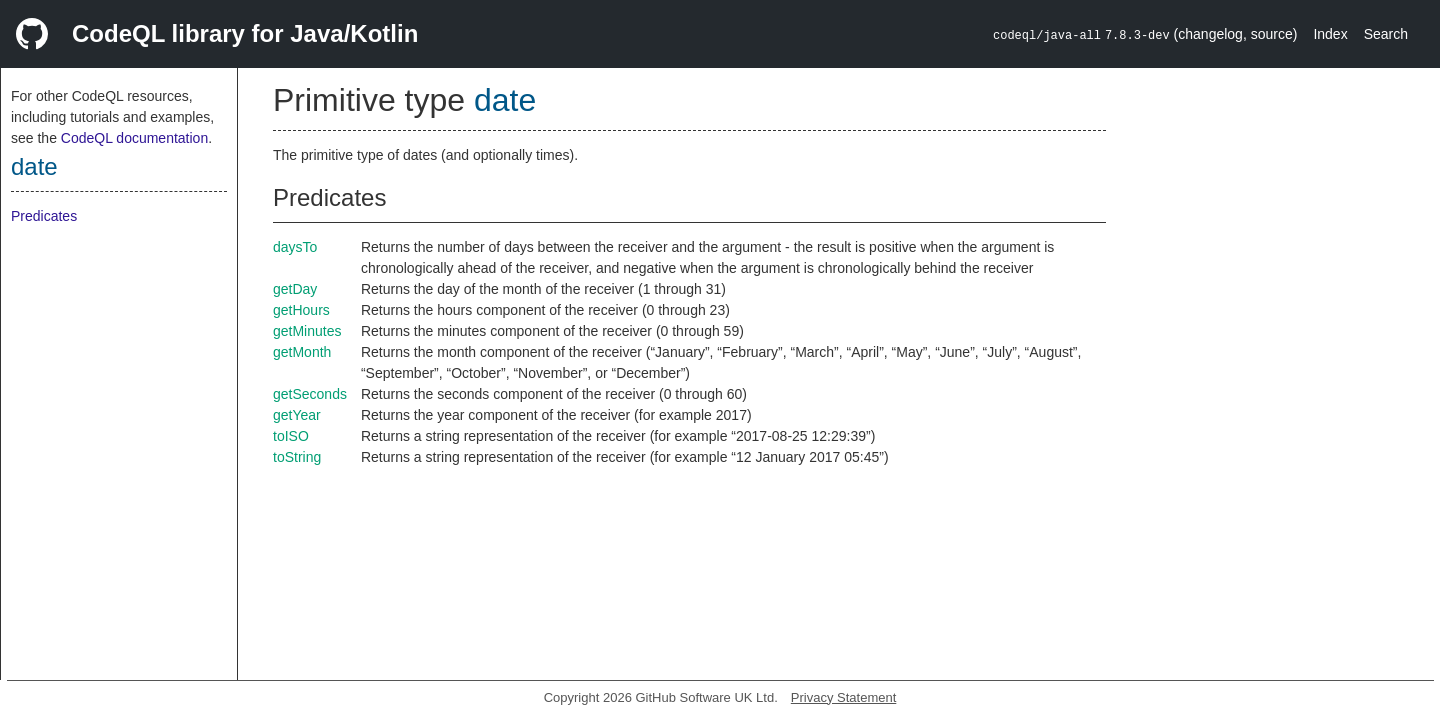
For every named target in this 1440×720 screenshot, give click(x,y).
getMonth (302, 352)
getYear (297, 415)
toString (297, 457)
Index (1330, 34)
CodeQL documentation (134, 138)
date (34, 166)
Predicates (44, 216)
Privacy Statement (844, 697)
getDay (295, 289)
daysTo (295, 247)
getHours (301, 310)
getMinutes (307, 331)
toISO (291, 436)
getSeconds (310, 394)
